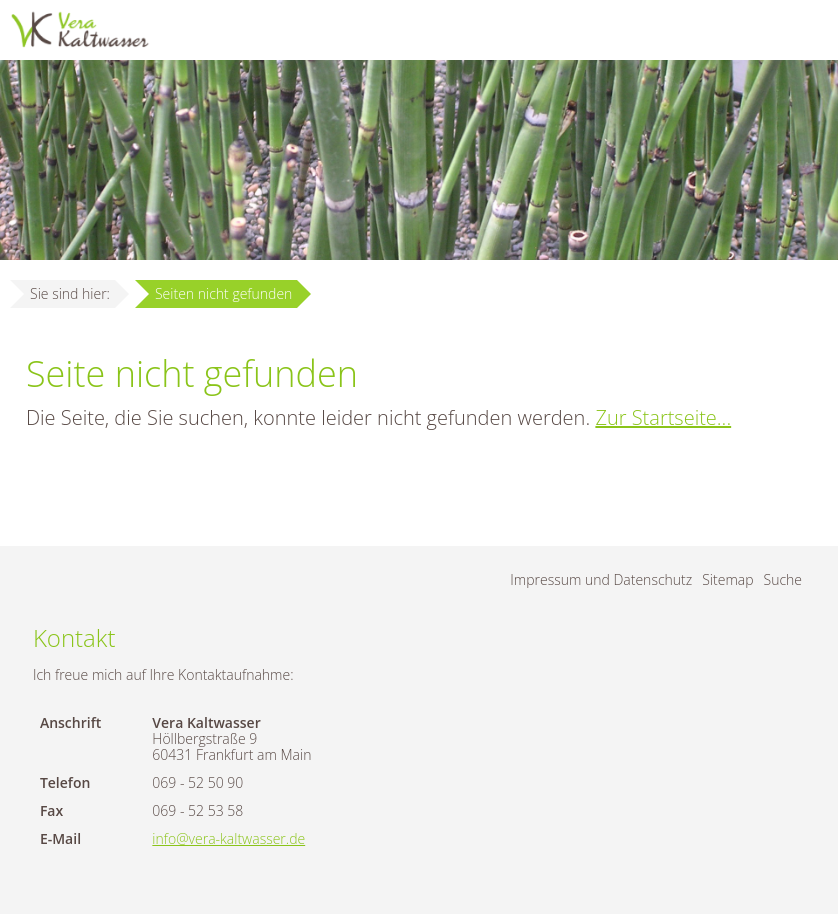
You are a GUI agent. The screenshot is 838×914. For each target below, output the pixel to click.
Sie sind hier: (70, 293)
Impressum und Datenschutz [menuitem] (601, 579)
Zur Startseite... (663, 417)
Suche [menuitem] (783, 579)
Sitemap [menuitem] (727, 579)
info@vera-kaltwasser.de (228, 838)
